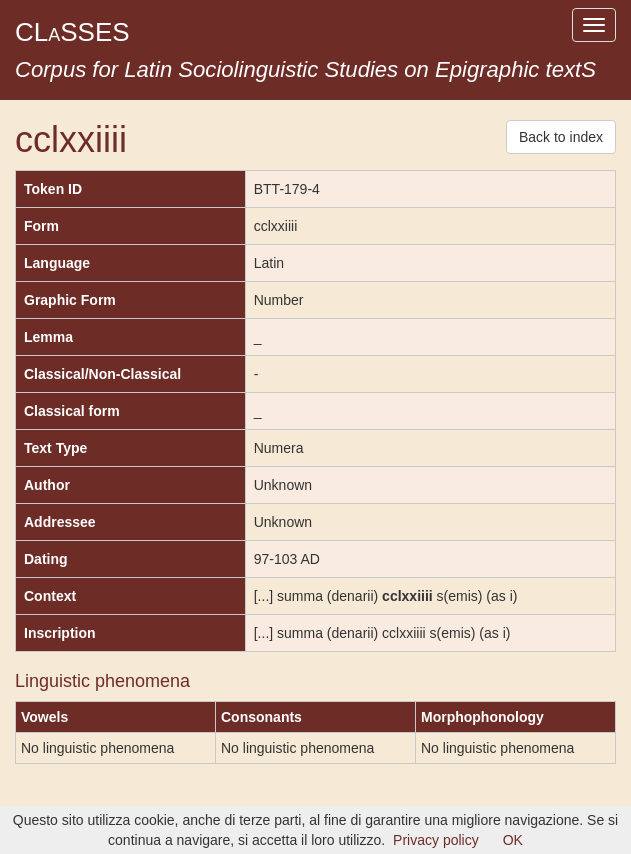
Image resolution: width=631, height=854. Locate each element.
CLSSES (72, 32)
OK (513, 840)
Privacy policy (436, 840)
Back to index (561, 137)
